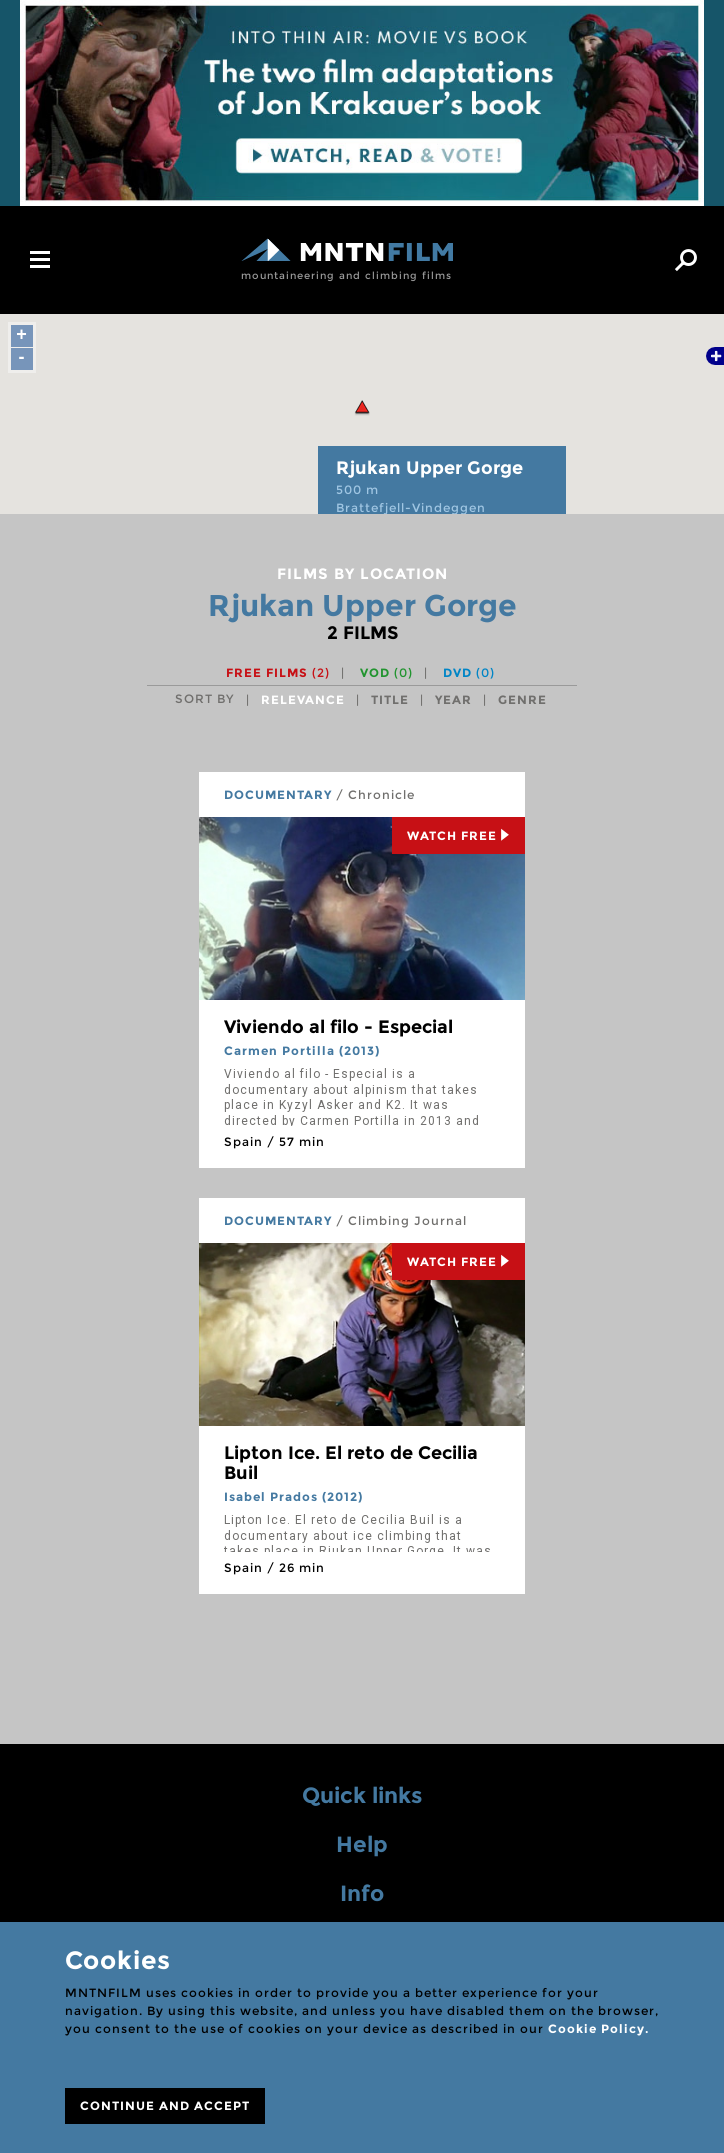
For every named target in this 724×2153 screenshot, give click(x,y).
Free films (278, 672)
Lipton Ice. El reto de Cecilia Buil (351, 1463)
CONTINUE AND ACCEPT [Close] (165, 2105)
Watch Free (458, 835)
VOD (386, 672)
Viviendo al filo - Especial (338, 1027)
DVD (469, 672)
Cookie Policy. (598, 2028)
